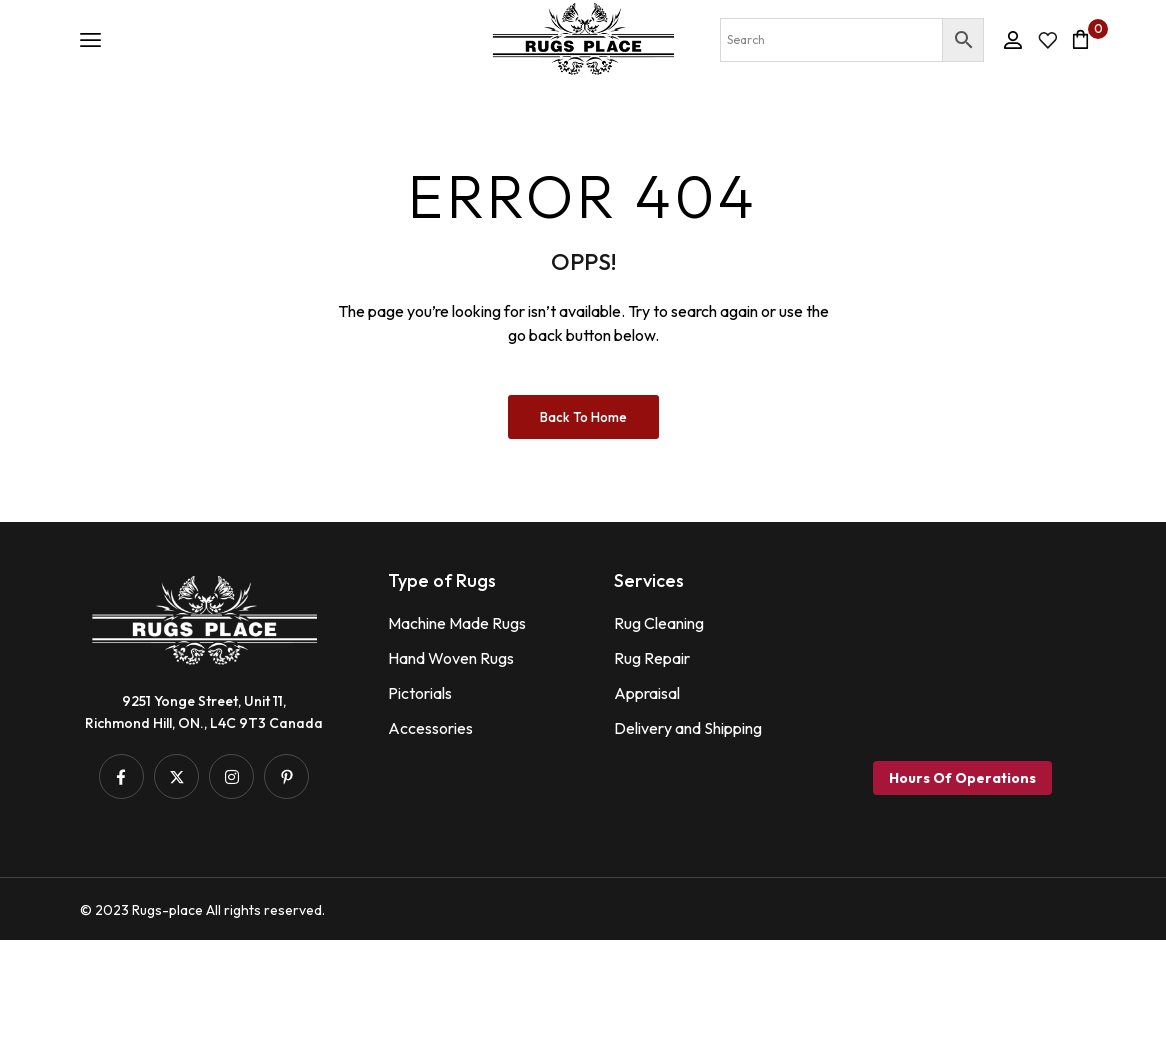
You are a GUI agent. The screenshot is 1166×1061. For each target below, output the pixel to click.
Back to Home (583, 537)
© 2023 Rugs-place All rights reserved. (202, 1031)
